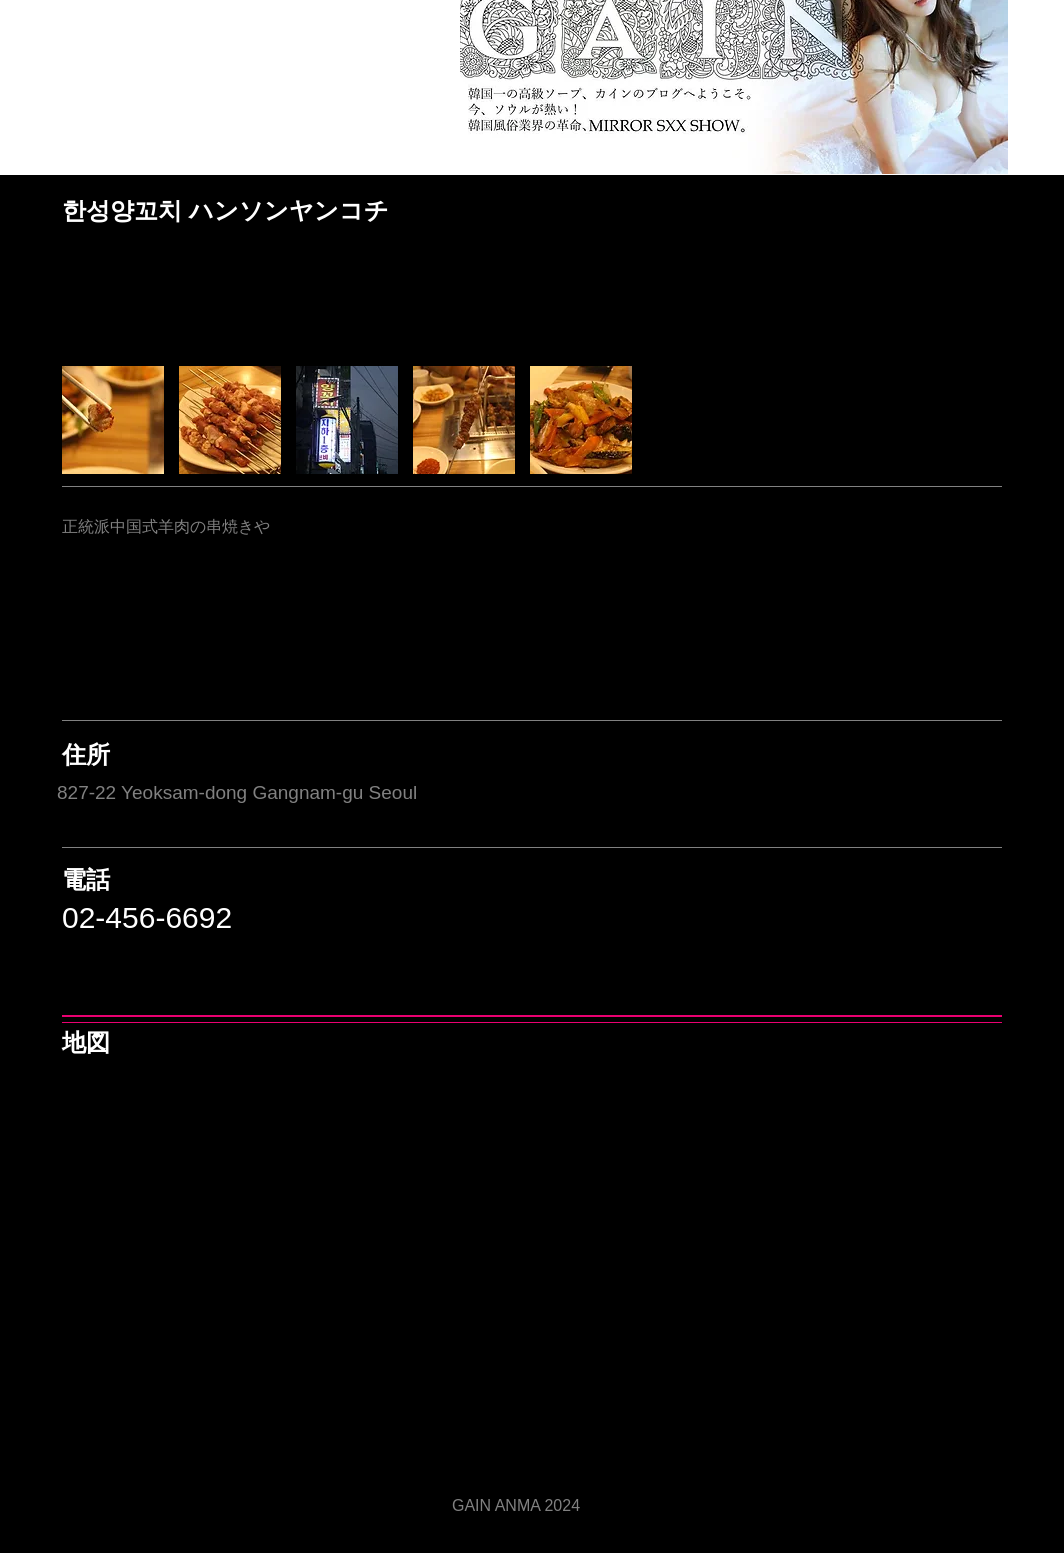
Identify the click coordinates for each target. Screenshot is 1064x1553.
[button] (113, 420)
